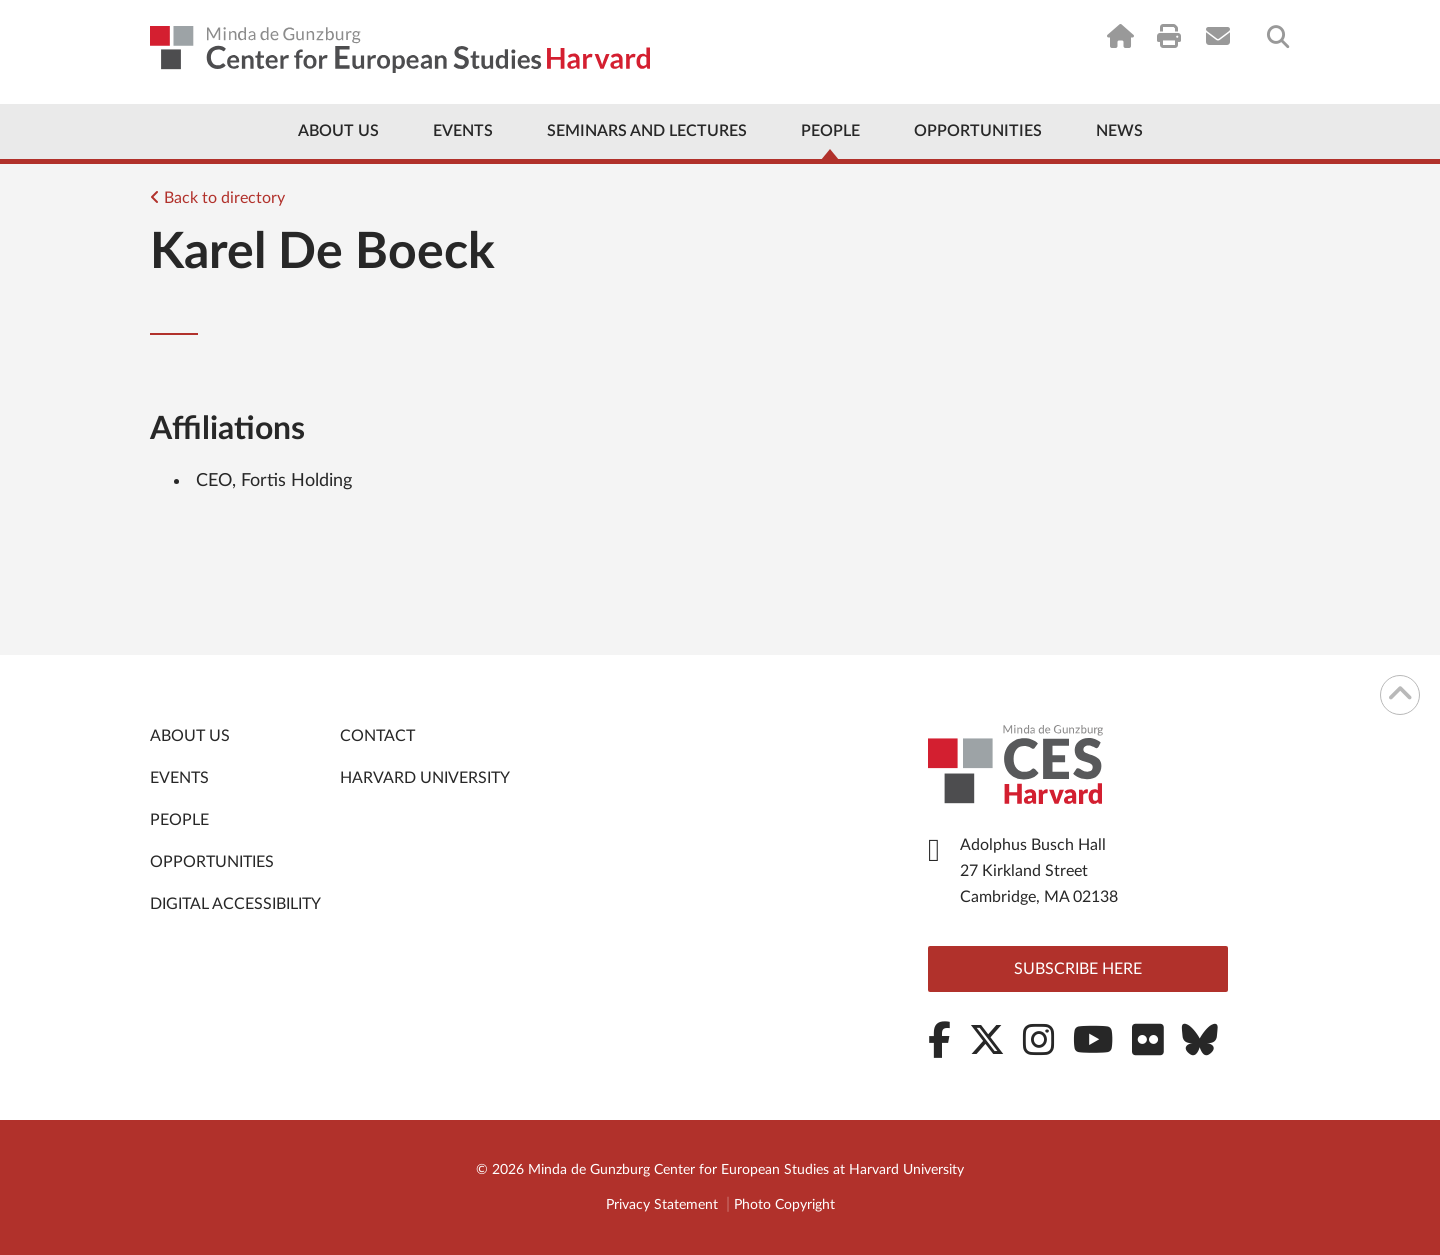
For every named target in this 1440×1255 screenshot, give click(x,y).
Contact (377, 736)
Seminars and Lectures (647, 131)
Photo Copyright (784, 1205)
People (830, 131)
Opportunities (978, 131)
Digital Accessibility (235, 904)
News (1119, 131)
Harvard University (425, 778)
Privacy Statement (662, 1205)
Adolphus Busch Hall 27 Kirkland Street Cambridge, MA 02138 (1039, 871)
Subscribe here (1078, 969)
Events (463, 131)
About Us (338, 131)
